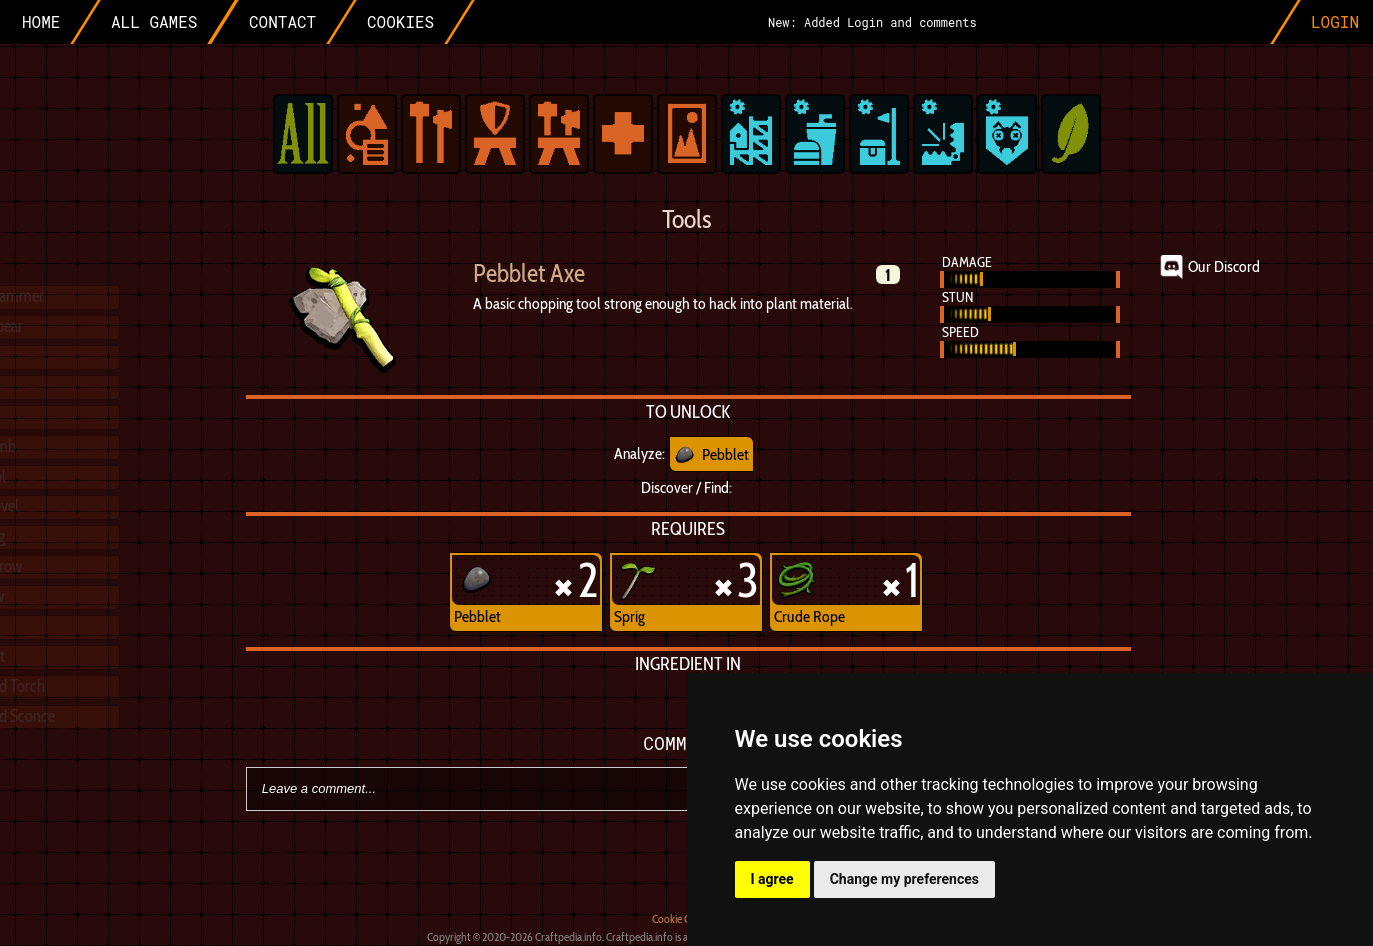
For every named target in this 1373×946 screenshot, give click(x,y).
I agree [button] (772, 879)
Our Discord (1224, 266)
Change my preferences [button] (904, 879)
